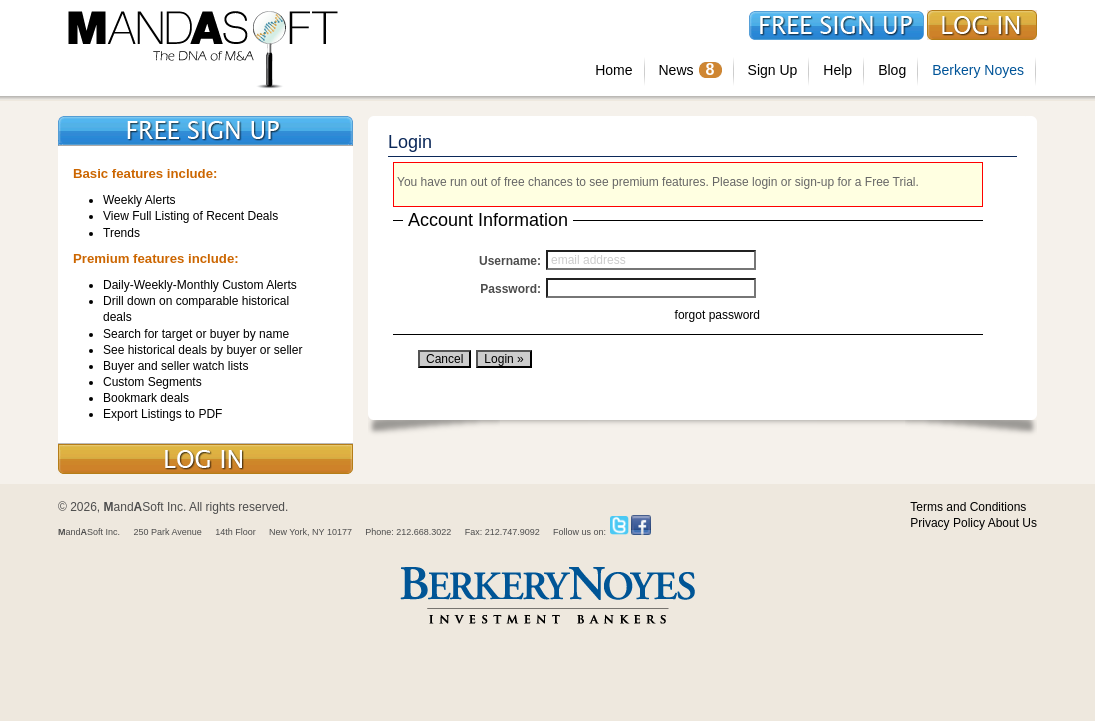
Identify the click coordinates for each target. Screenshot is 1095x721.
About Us (1012, 523)
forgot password (717, 315)
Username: (510, 261)
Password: (510, 289)
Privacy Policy (947, 523)
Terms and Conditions (968, 507)
